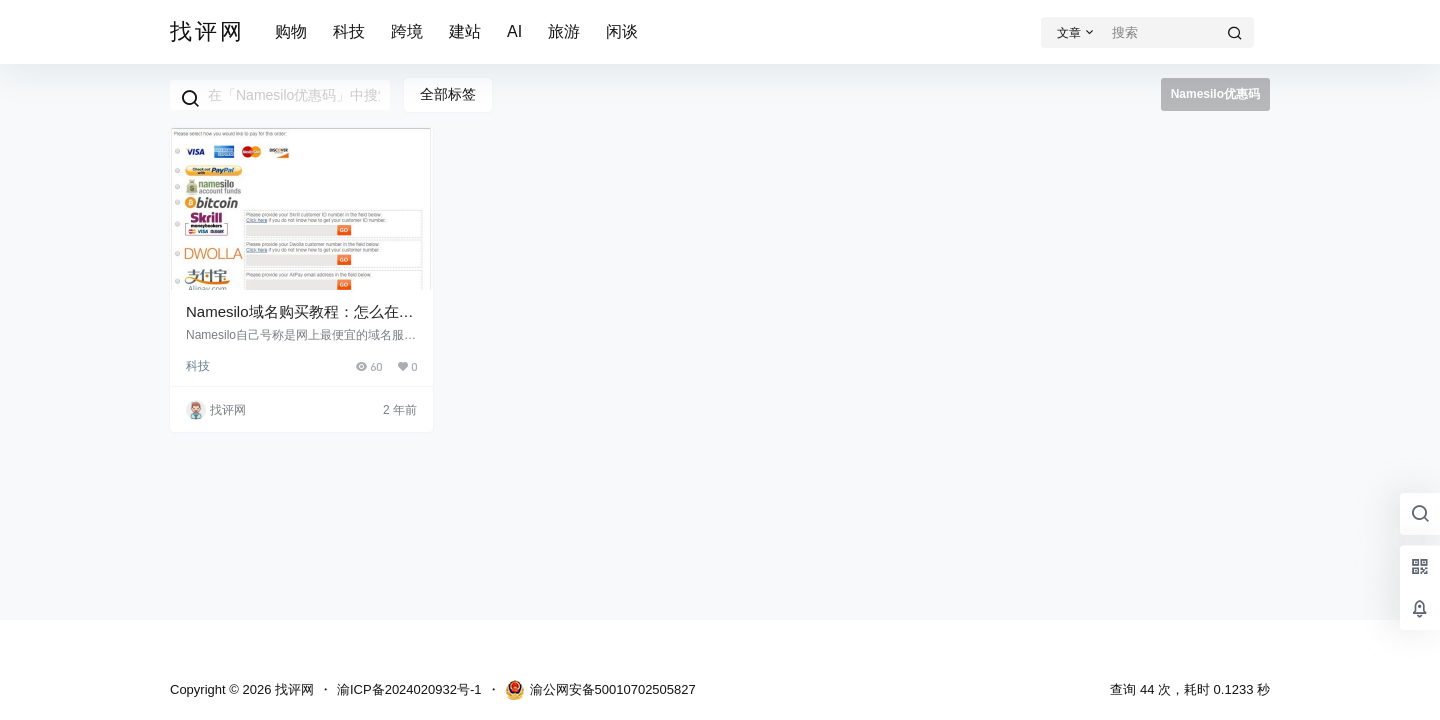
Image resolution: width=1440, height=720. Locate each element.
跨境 (407, 31)
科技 (349, 31)
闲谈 (622, 31)
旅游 (564, 31)
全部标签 (448, 94)
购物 (291, 31)
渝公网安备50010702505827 (600, 690)
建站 (465, 31)
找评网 (292, 689)
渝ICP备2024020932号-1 (409, 689)
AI (514, 31)
